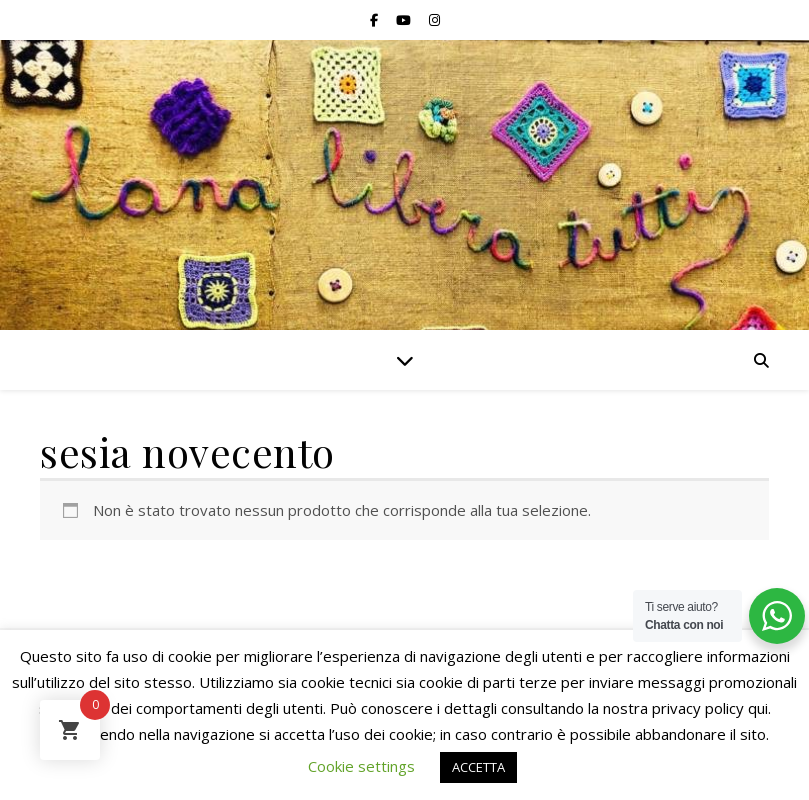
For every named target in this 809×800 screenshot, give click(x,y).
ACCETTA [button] (478, 767)
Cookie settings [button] (361, 766)
